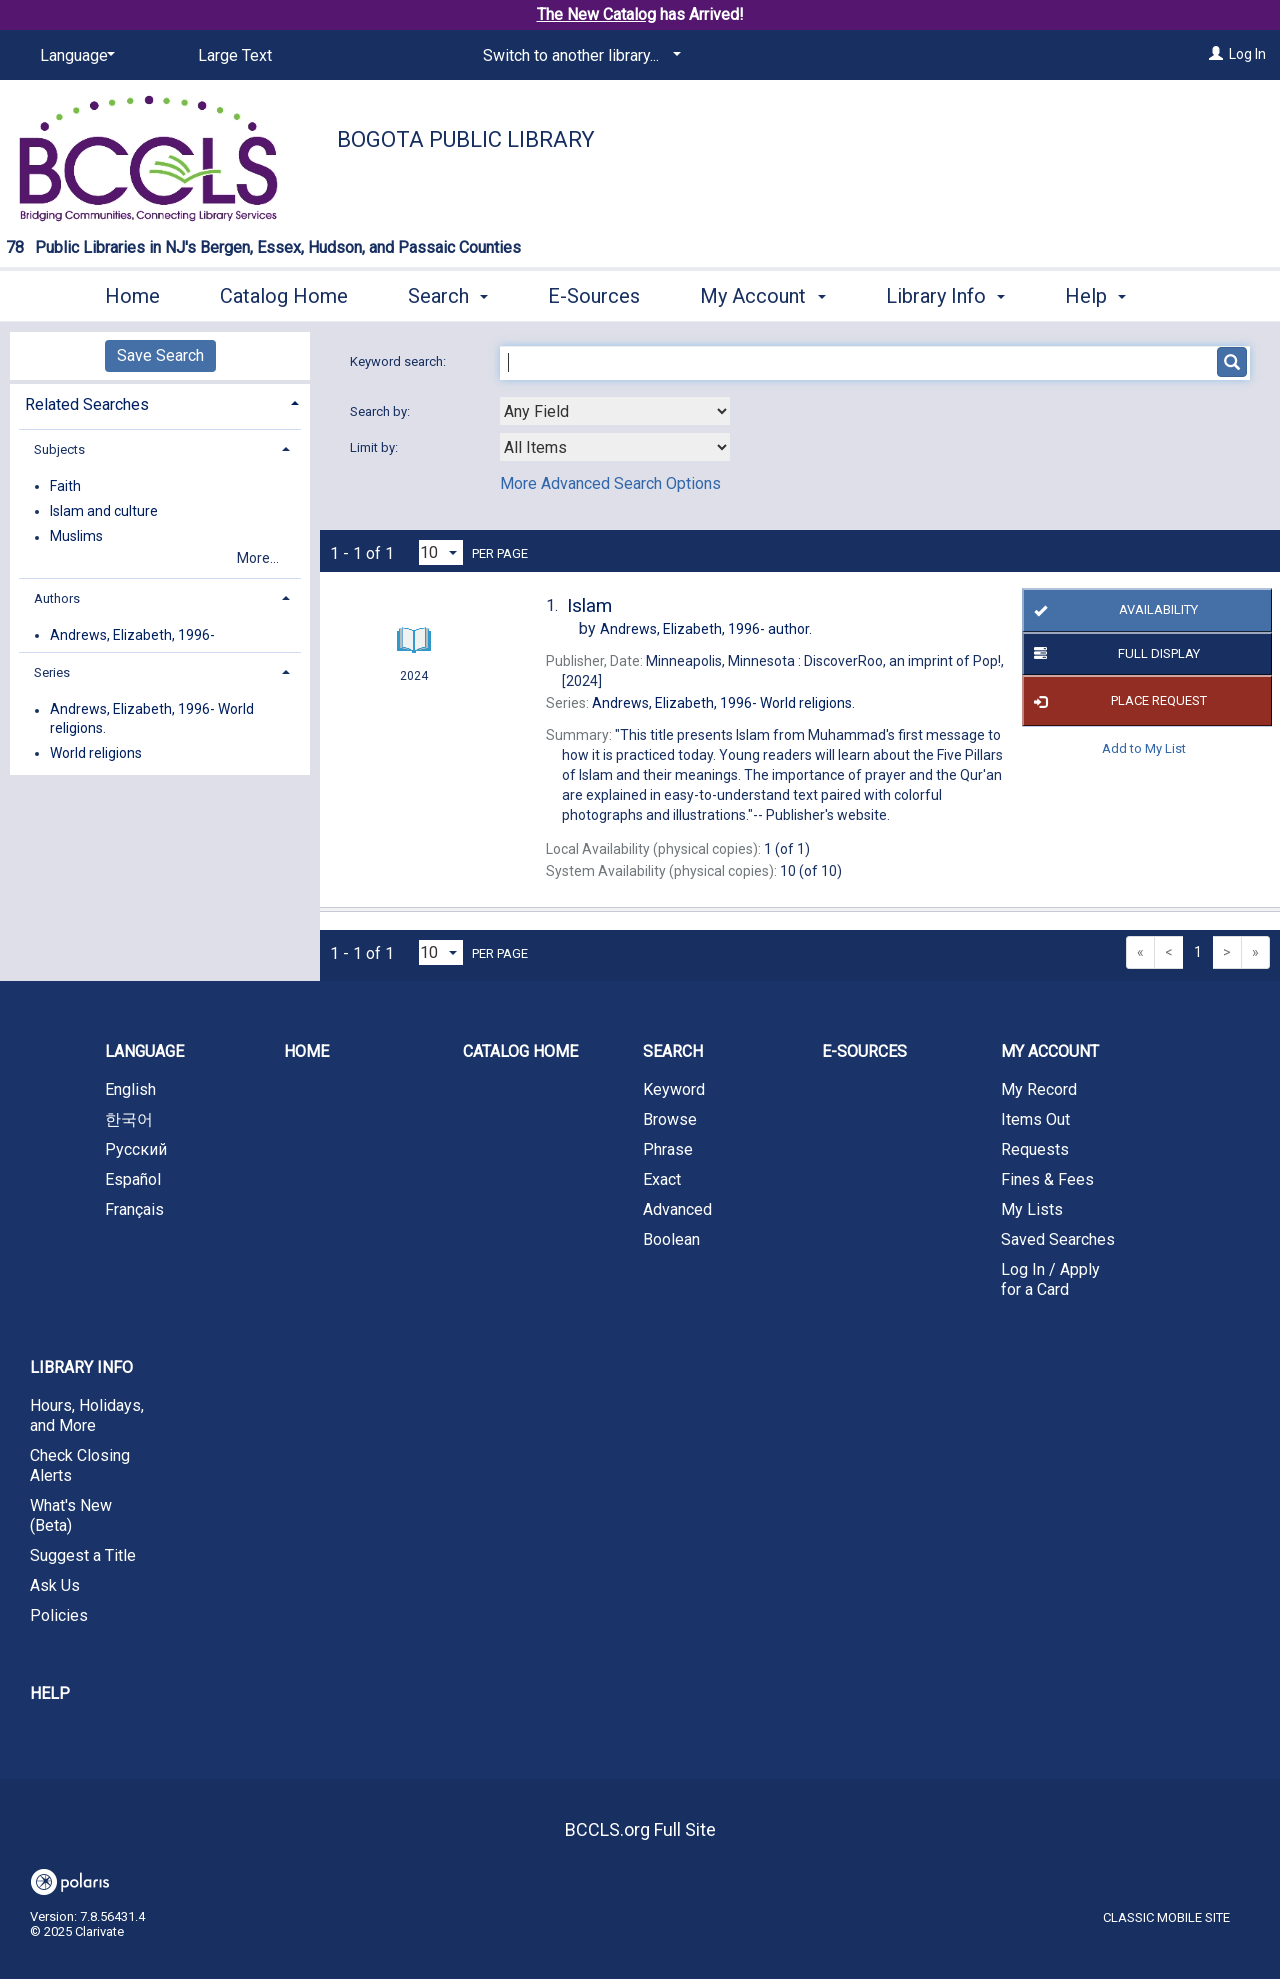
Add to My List (1144, 747)
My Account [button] (762, 293)
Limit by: (375, 447)
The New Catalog (596, 14)
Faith (65, 486)
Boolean (671, 1239)
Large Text (235, 55)
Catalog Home (284, 293)
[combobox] (615, 411)
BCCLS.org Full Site (640, 1829)
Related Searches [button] (87, 404)
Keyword (674, 1089)
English (130, 1089)
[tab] (160, 402)
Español (133, 1179)
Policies (59, 1615)
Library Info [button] (945, 293)
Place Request (1117, 701)
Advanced (677, 1209)
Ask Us (55, 1585)
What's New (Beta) (71, 1515)
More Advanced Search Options (610, 483)
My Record (1039, 1089)
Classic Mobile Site (1166, 1917)
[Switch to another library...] (578, 56)
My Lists (1032, 1209)
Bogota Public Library (466, 139)
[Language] (74, 56)
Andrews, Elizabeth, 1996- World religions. (152, 719)
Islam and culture (104, 511)
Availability (1113, 611)
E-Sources (594, 293)
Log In (1247, 54)
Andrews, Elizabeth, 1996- (132, 635)
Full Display (1114, 654)
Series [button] (52, 672)
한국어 (129, 1119)
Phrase (668, 1149)
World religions (96, 753)
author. (706, 629)
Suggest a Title (83, 1555)
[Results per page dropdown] (441, 552)
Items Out (1035, 1119)
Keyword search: (399, 361)
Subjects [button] (59, 449)
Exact (662, 1179)
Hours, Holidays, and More (87, 1415)
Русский (136, 1149)
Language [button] (144, 1051)
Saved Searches (1058, 1239)
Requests (1035, 1149)
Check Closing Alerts (80, 1465)
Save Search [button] (160, 355)
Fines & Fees (1047, 1179)
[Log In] (1216, 54)
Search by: (381, 411)
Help (50, 1693)
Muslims (76, 537)
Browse (670, 1119)
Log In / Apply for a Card (1050, 1279)
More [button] (1104, 296)
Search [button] (448, 293)
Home (132, 293)
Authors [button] (57, 598)
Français (134, 1209)
